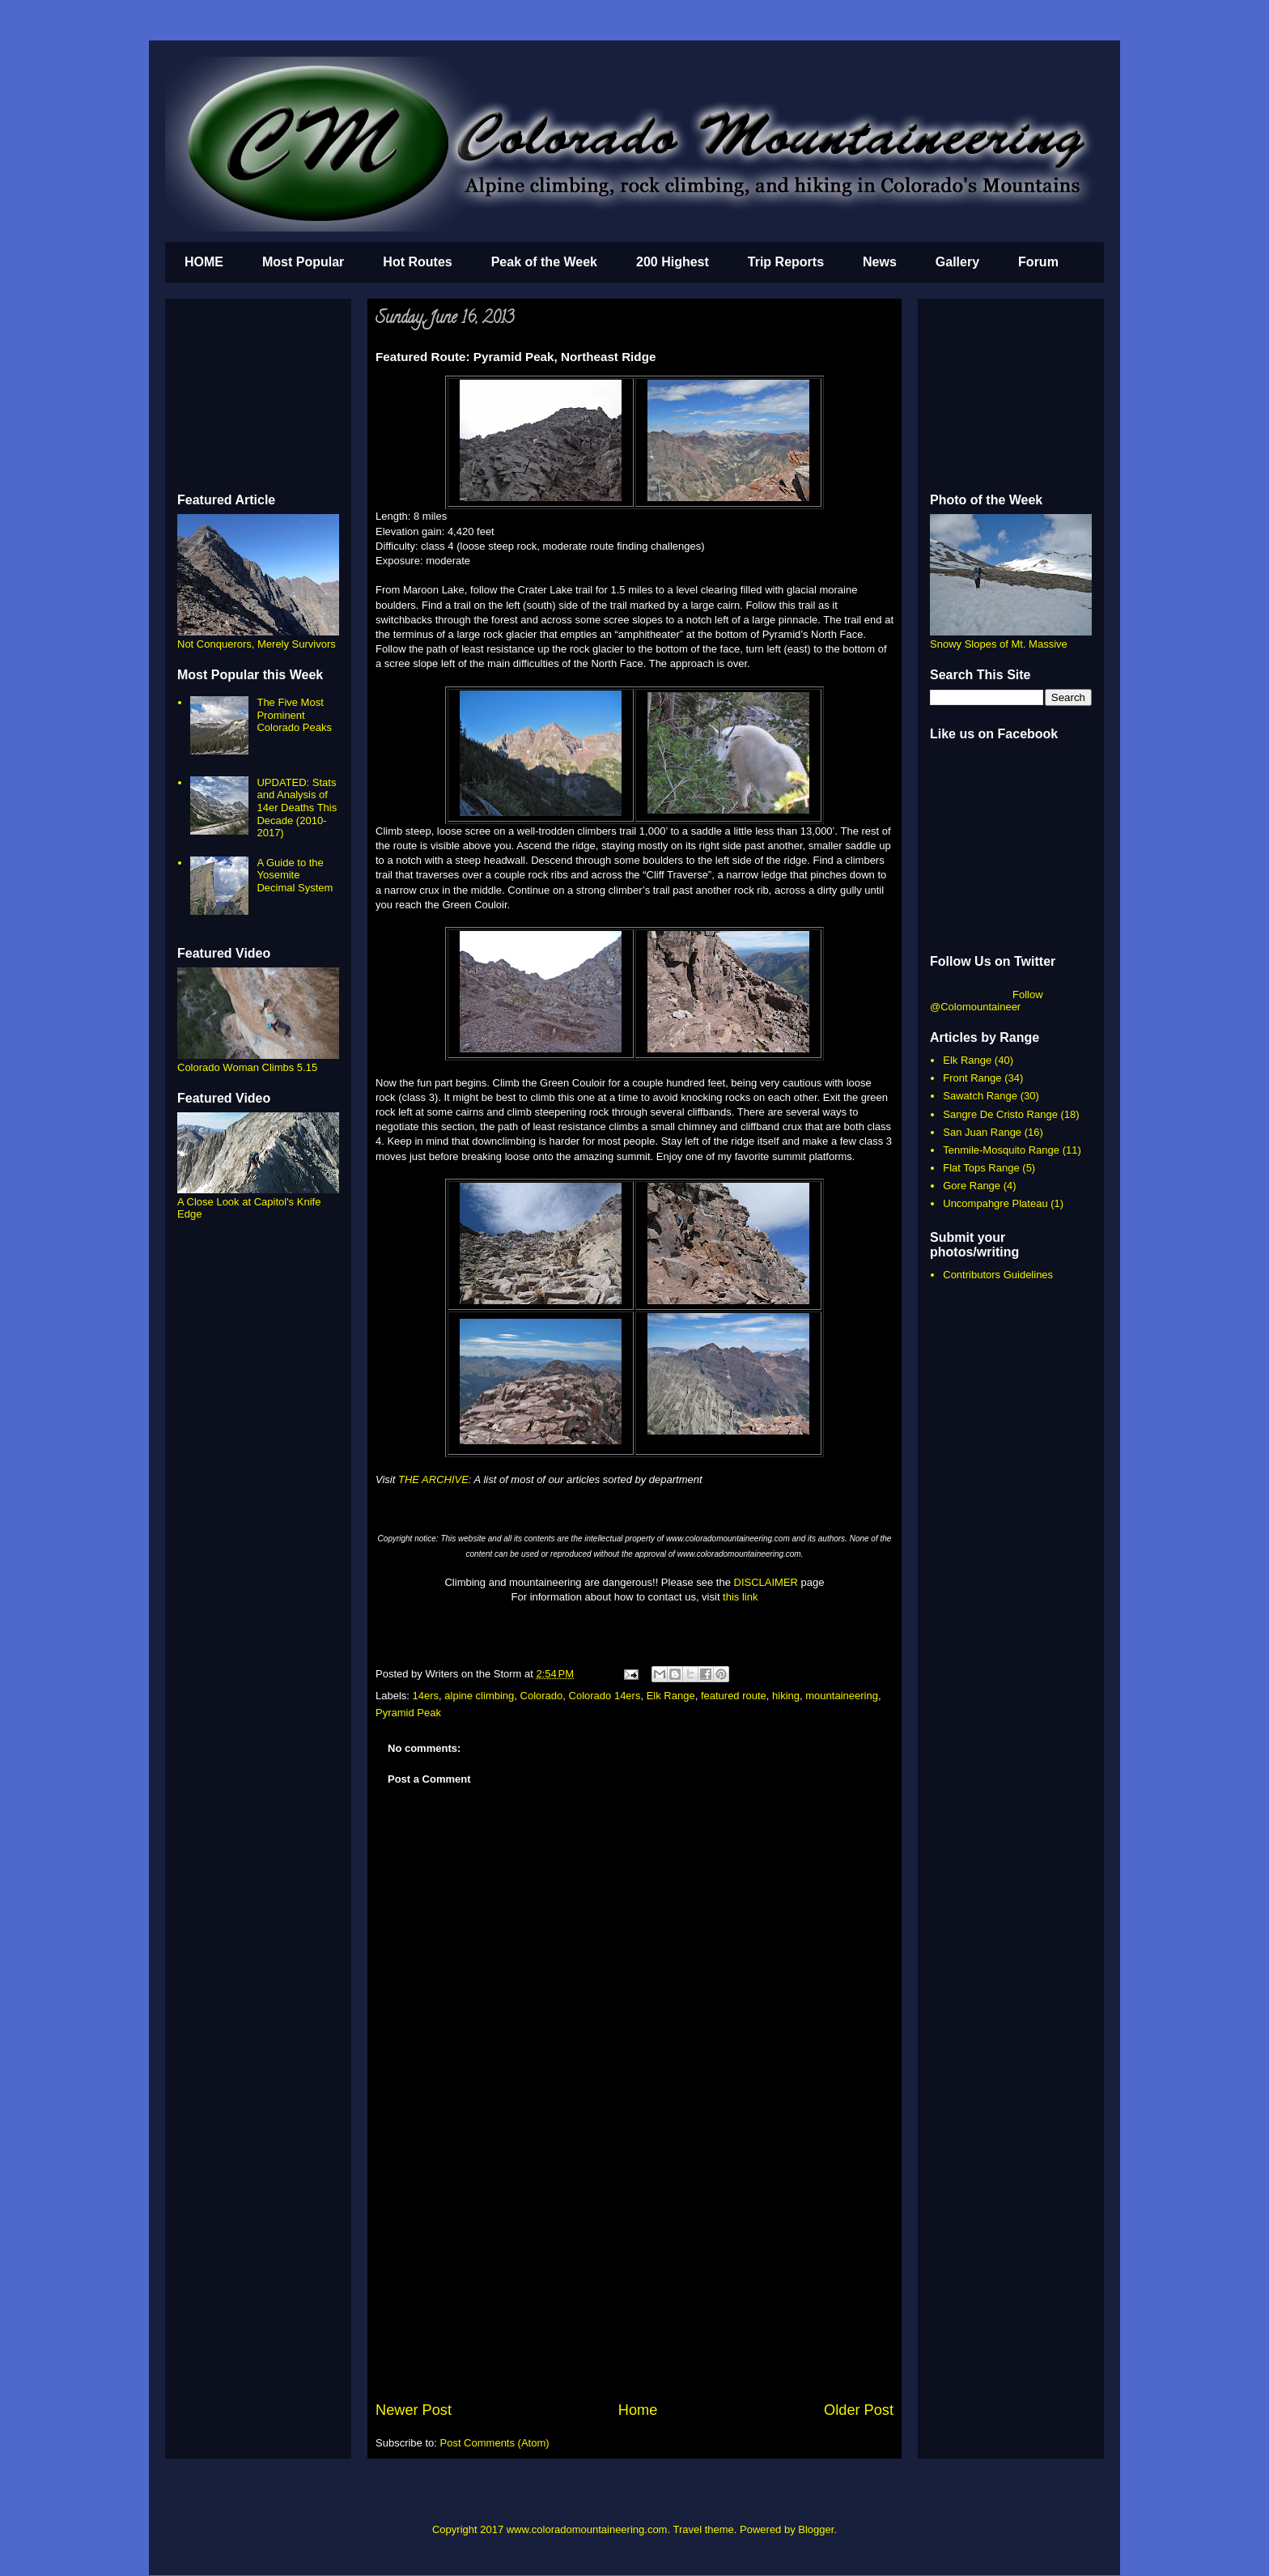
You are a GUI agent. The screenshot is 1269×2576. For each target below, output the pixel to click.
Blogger (816, 2529)
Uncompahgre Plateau (995, 1203)
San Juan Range (982, 1132)
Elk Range (671, 1696)
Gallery (957, 262)
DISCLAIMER (766, 1582)
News (880, 262)
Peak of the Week (544, 262)
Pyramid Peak (408, 1713)
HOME (204, 262)
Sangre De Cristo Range (1000, 1114)
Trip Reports (786, 262)
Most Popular (303, 262)
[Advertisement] (634, 2278)
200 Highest (672, 262)
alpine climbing (479, 1696)
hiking (786, 1696)
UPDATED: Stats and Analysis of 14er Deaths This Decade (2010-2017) (297, 807)
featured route (733, 1696)
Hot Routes (417, 262)
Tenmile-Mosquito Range (1001, 1150)
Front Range (972, 1078)
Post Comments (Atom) (495, 2443)
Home (638, 2410)
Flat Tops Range (981, 1168)
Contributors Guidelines (998, 1275)
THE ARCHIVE (433, 1479)
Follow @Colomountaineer (986, 1000)
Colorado (541, 1696)
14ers (426, 1696)
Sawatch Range (980, 1096)
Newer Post (414, 2410)
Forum (1038, 262)
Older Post (858, 2410)
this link (740, 1597)
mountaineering (841, 1696)
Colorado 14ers (605, 1696)
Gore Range (971, 1186)
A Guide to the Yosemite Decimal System (295, 875)
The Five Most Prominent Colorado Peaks (294, 714)
